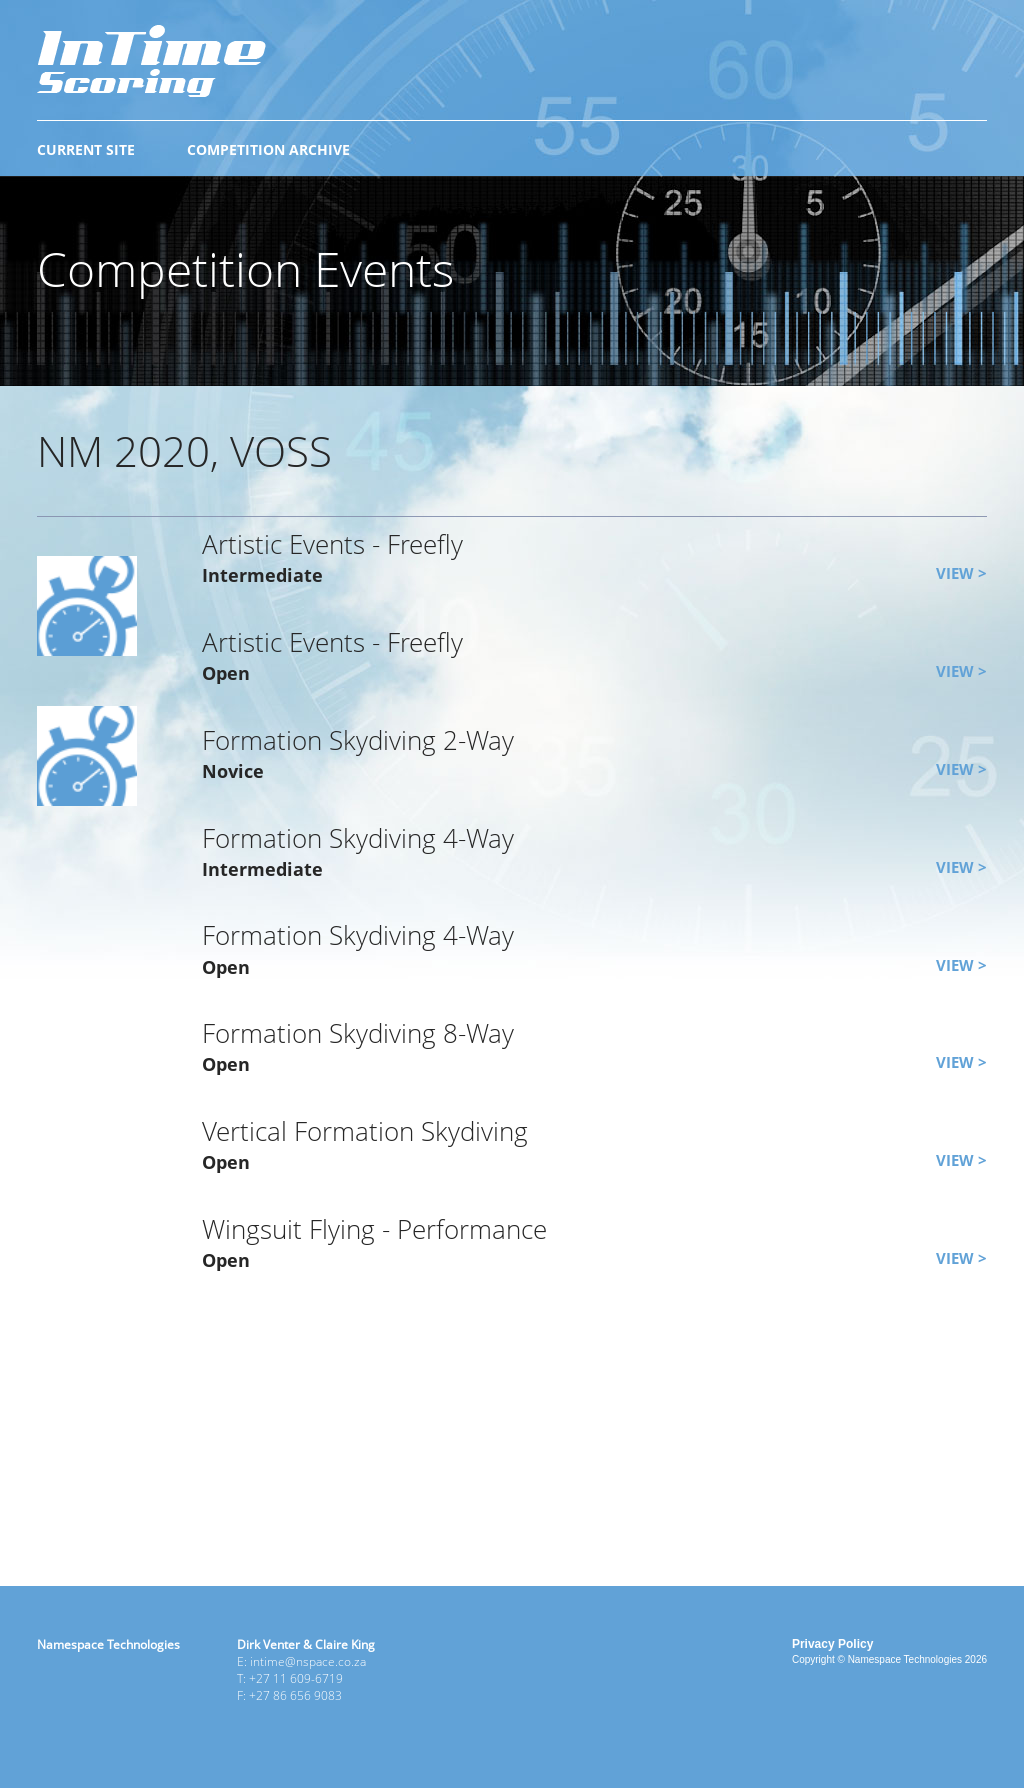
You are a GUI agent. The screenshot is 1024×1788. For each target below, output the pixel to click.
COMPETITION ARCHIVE (268, 149)
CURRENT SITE (86, 149)
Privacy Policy (832, 1644)
